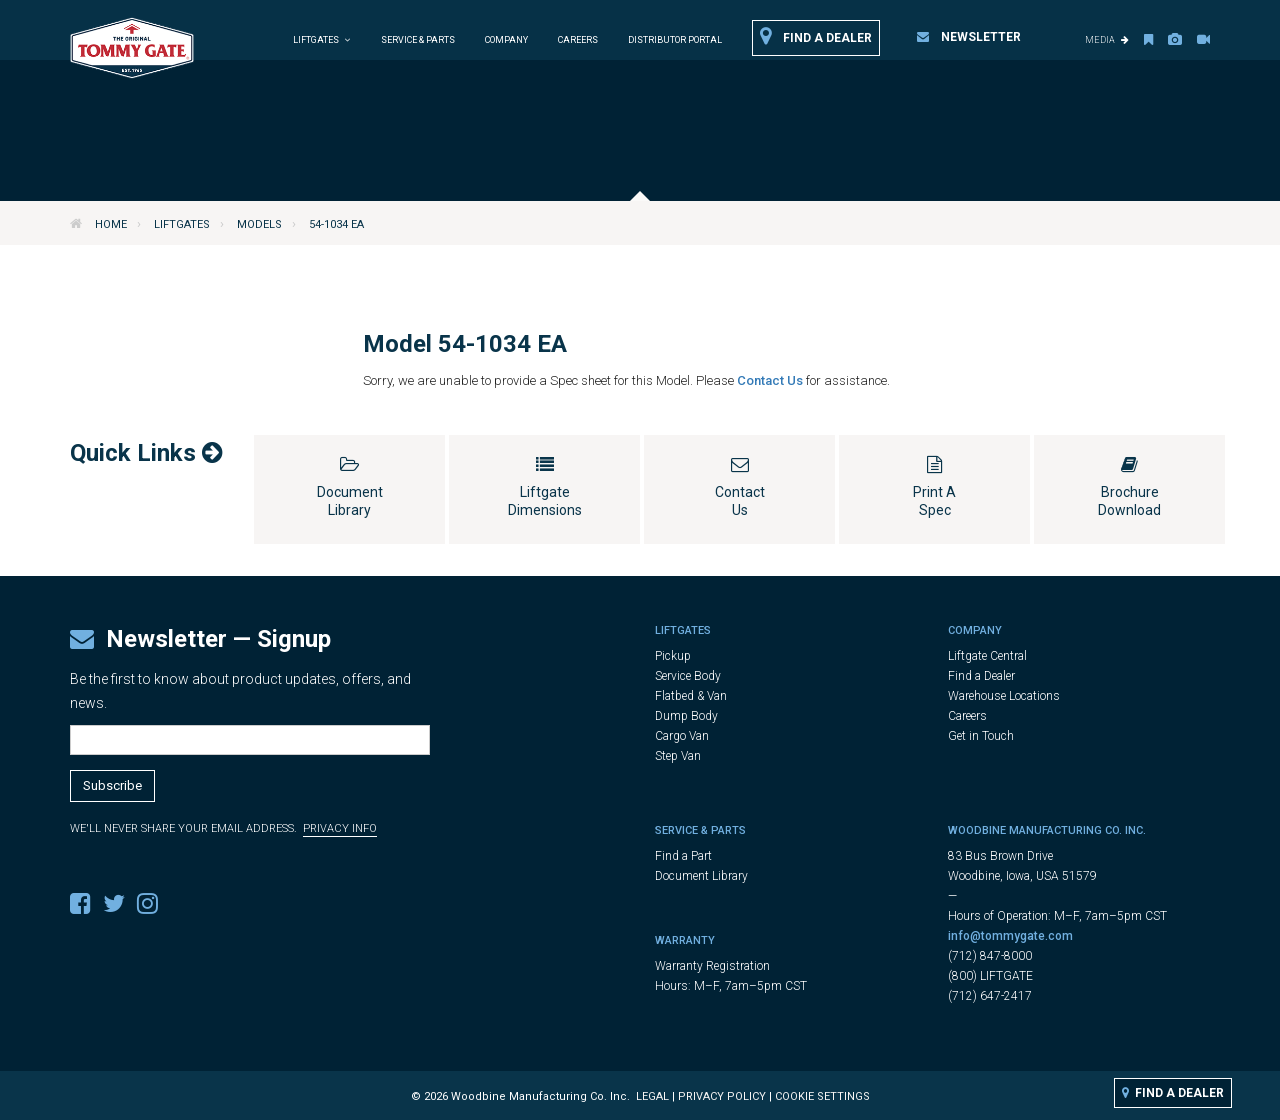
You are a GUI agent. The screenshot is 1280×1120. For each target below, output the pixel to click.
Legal (652, 1096)
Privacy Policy (722, 1096)
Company (506, 40)
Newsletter (969, 37)
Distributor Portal (675, 40)
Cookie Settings (822, 1096)
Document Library (701, 876)
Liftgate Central (987, 656)
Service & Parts (418, 40)
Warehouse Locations (1004, 696)
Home (111, 224)
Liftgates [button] (322, 40)
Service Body (688, 676)
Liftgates (182, 224)
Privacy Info (340, 828)
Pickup (673, 656)
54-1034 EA (336, 224)
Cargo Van (682, 736)
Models (259, 224)
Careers (578, 40)
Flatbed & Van (691, 696)
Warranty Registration (712, 966)
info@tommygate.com (1010, 936)
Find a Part (683, 856)
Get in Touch (981, 736)
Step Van (678, 756)
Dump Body (686, 716)
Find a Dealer (816, 37)
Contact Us (771, 380)
